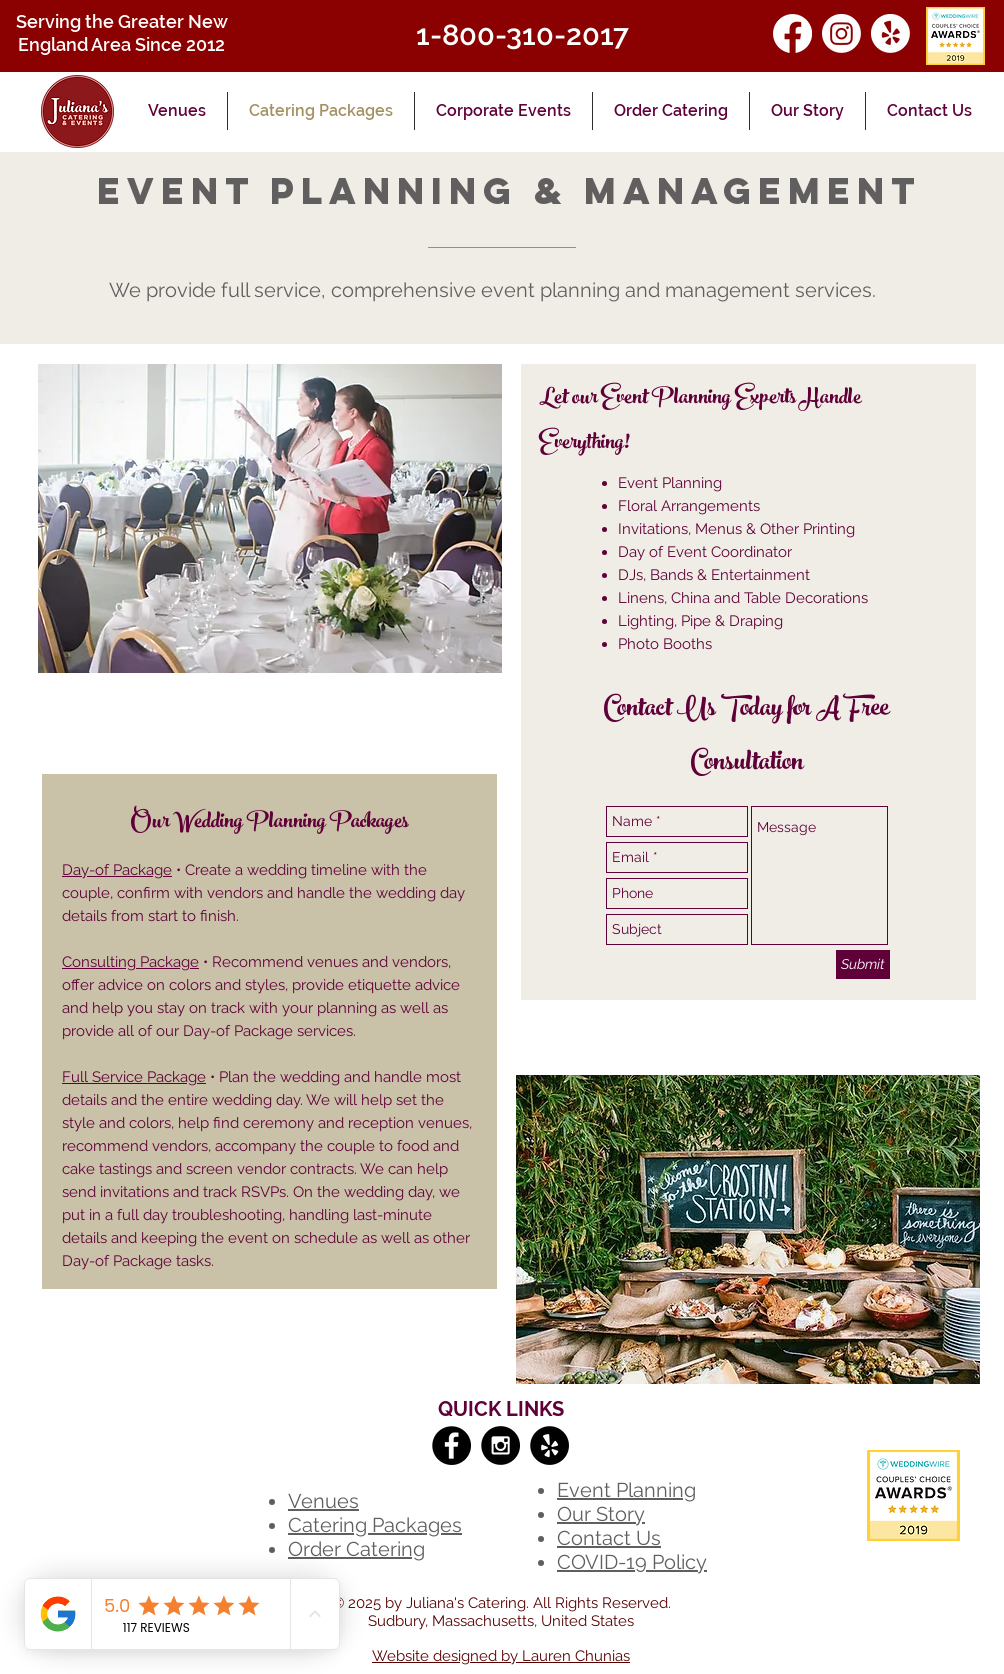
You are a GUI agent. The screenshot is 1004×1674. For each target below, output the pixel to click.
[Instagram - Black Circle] (500, 1445)
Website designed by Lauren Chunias (501, 1656)
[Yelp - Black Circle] (549, 1445)
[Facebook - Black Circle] (451, 1445)
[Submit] (863, 964)
